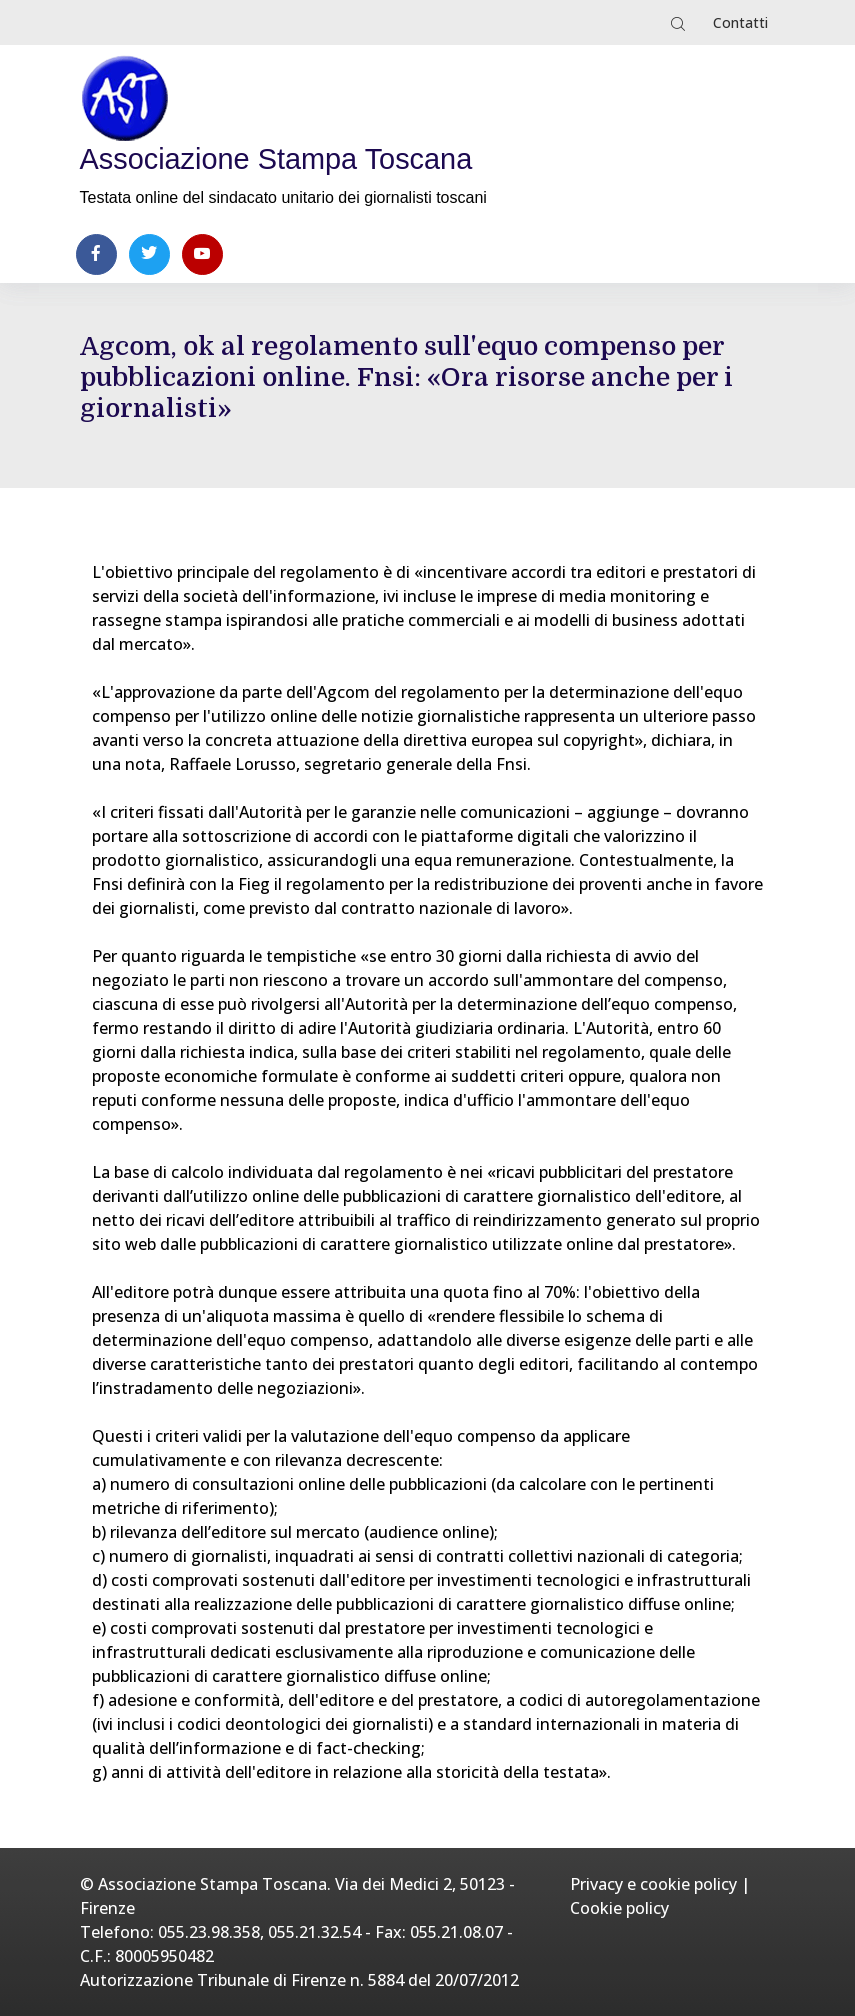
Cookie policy (619, 1908)
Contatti (740, 22)
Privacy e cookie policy (653, 1884)
